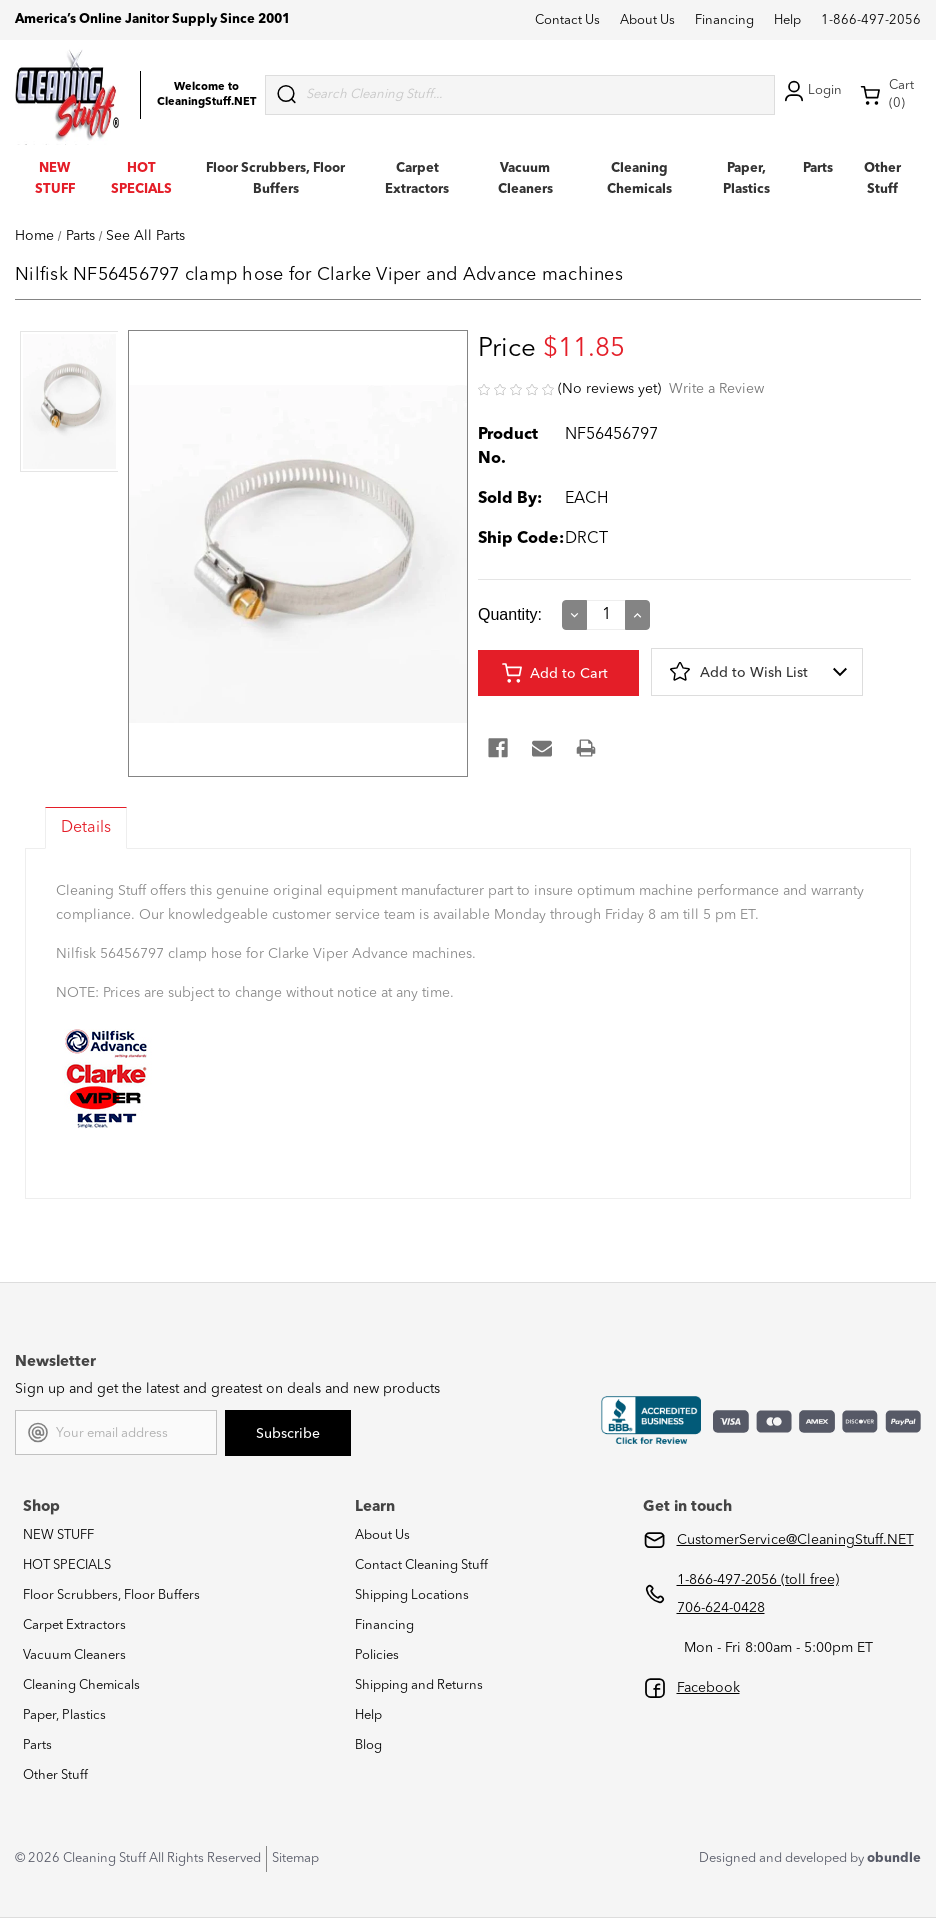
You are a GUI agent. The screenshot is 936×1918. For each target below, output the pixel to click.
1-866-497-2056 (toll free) (758, 1580)
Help (787, 20)
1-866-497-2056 (871, 20)
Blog (368, 1745)
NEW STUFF (58, 1535)
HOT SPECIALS (67, 1565)
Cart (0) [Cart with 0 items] (887, 94)
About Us (647, 20)
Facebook (708, 1688)
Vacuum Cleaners (74, 1655)
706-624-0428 (721, 1608)
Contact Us (567, 20)
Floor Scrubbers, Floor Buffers (111, 1595)
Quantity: (510, 614)
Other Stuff (55, 1775)
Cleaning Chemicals (81, 1685)
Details (86, 828)
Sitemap (295, 1858)
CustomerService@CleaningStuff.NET (795, 1540)
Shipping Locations (412, 1595)
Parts (818, 168)
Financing (724, 20)
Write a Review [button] (716, 389)
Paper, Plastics (64, 1715)
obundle (894, 1858)
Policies (377, 1655)
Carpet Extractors (74, 1625)
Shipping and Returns (419, 1685)
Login (811, 91)
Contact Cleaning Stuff (421, 1565)
